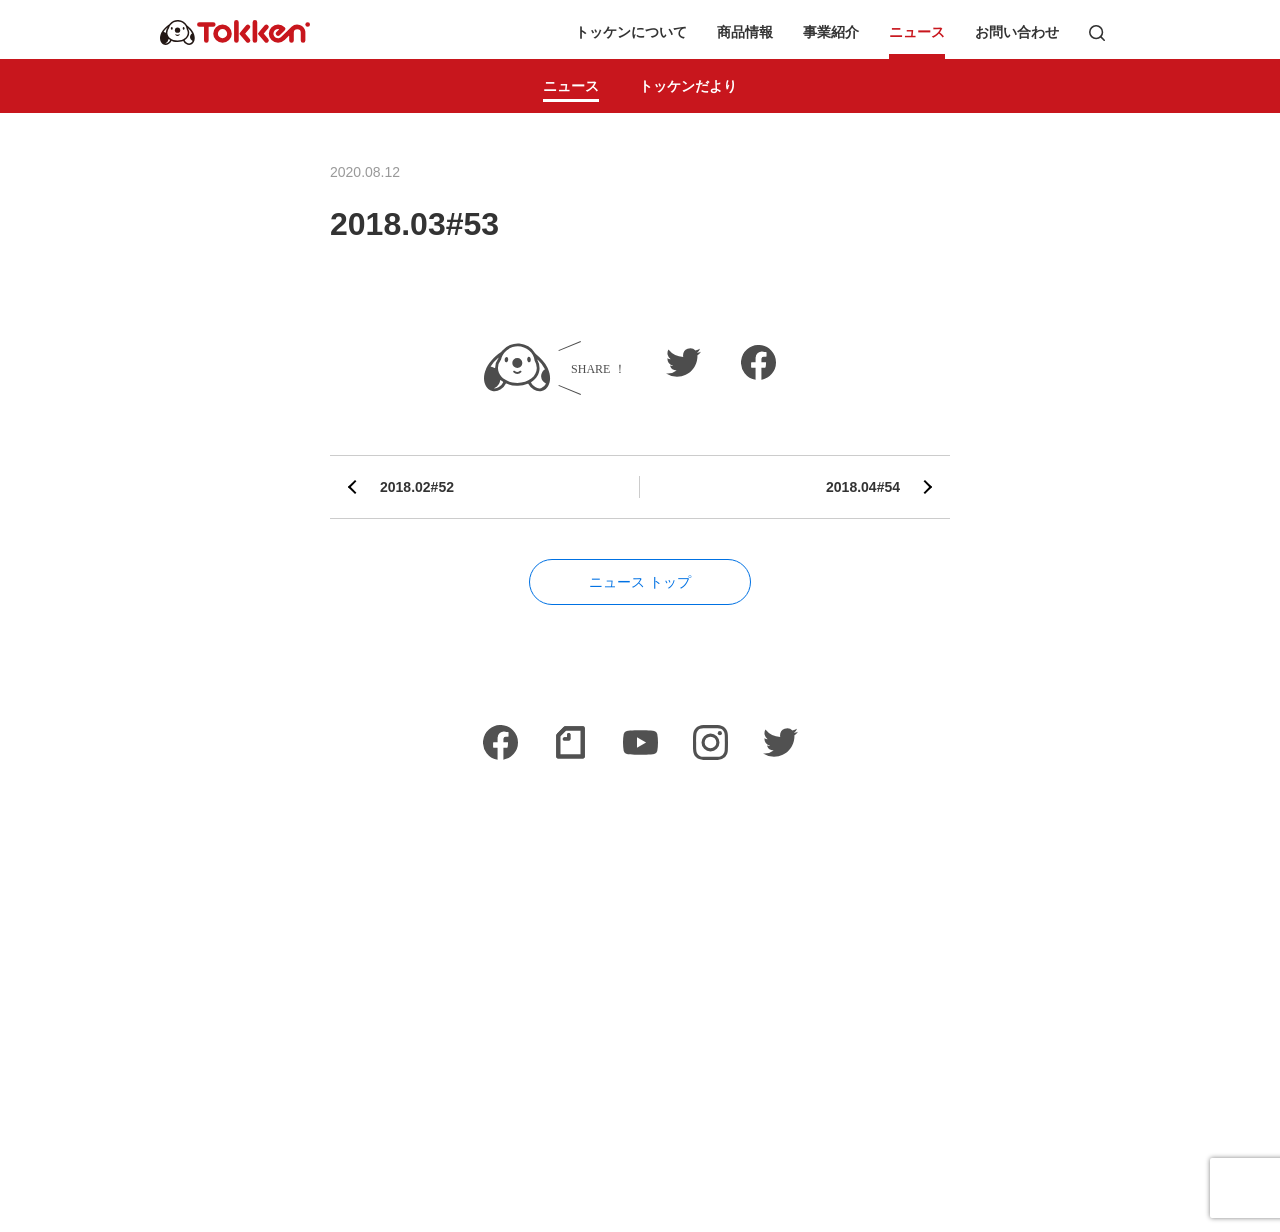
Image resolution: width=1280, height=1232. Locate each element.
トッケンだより (688, 86)
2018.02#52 (417, 487)
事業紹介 (831, 32)
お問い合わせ (1017, 32)
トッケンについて (631, 32)
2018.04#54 (863, 487)
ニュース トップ (640, 582)
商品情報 (745, 32)
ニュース (917, 32)
